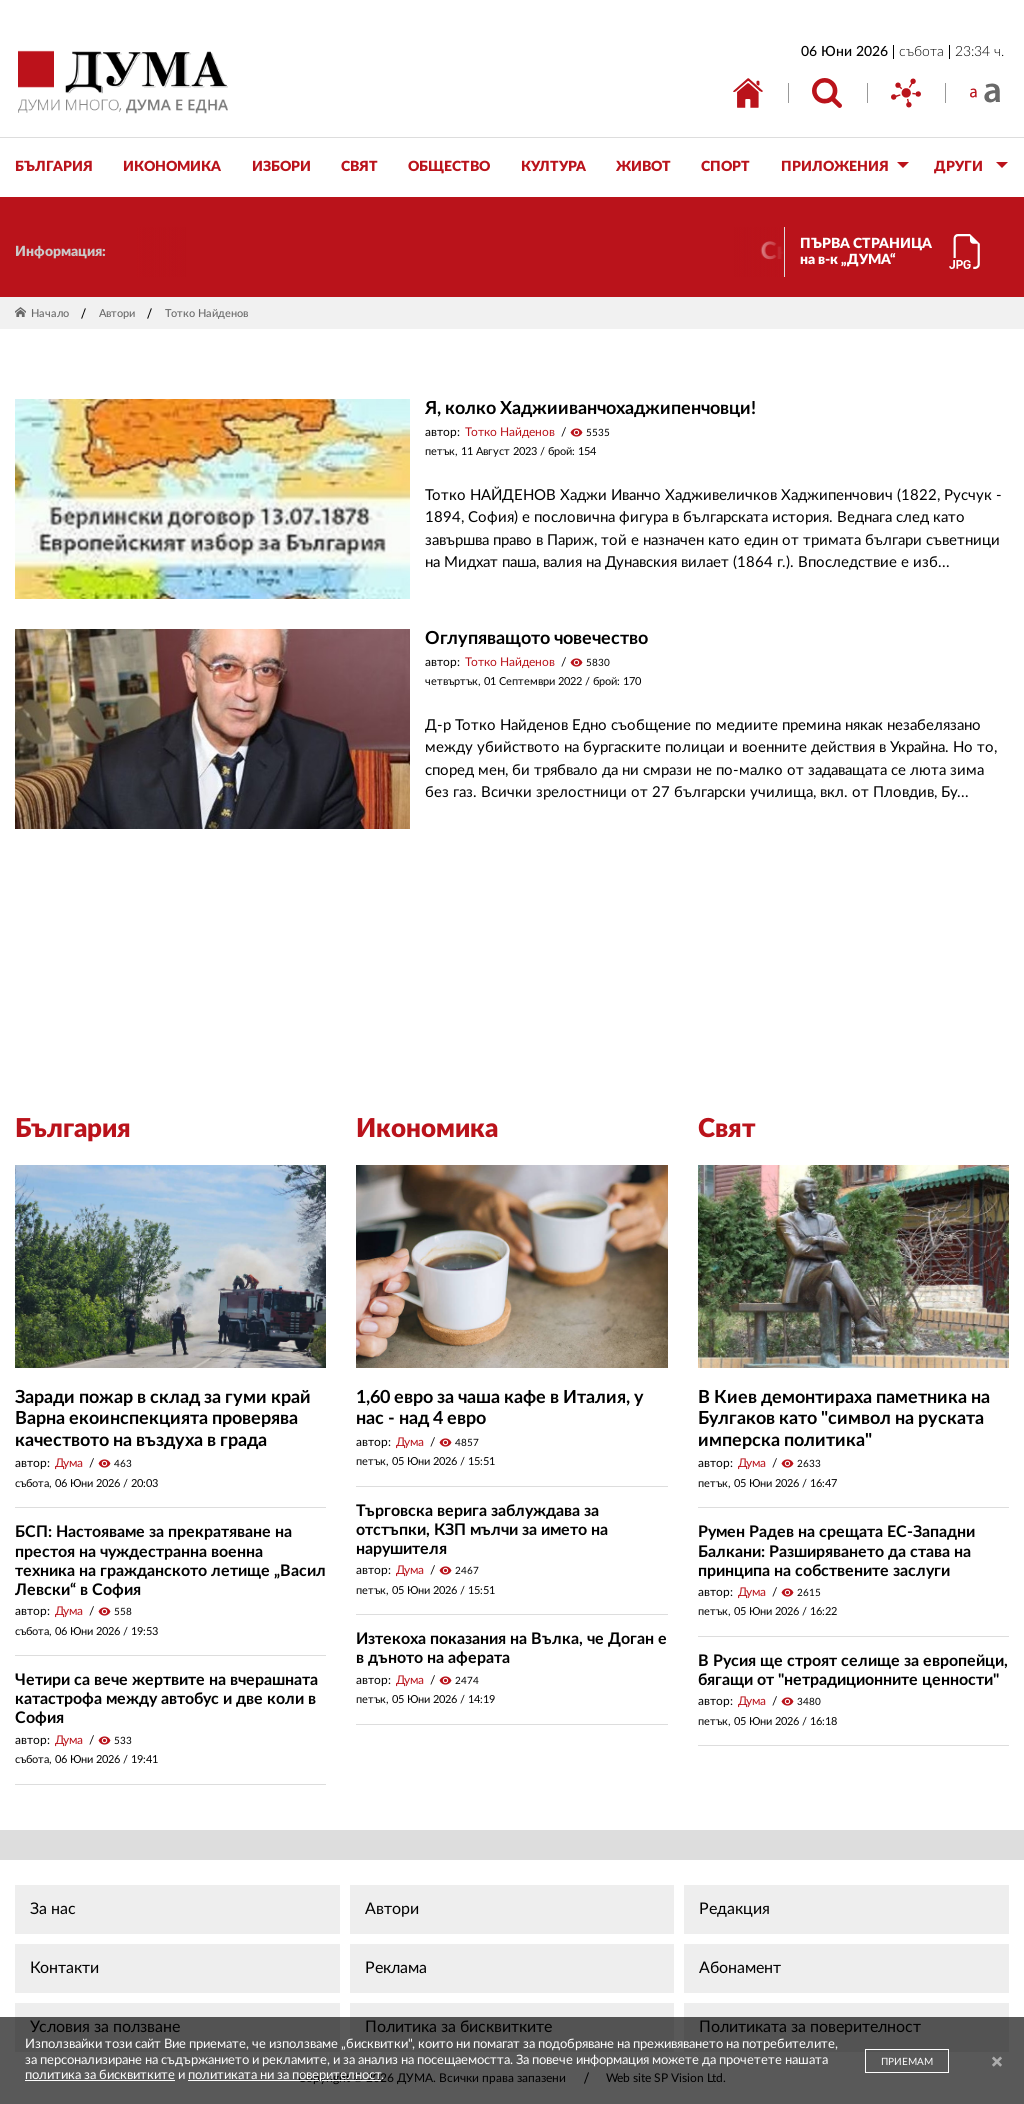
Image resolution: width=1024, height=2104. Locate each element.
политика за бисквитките (100, 2075)
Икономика (427, 1129)
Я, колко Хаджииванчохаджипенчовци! (590, 409)
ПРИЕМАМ (907, 2062)
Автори (117, 313)
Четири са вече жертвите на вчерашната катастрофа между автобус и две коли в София (166, 1699)
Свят (727, 1129)
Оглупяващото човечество (536, 639)
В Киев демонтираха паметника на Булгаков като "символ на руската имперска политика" (844, 1419)
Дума (69, 1463)
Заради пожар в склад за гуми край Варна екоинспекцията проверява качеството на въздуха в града (163, 1419)
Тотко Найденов (510, 432)
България (73, 1129)
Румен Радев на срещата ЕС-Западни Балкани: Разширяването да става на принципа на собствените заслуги (836, 1551)
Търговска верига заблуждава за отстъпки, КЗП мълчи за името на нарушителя (482, 1530)
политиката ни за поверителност (284, 2075)
